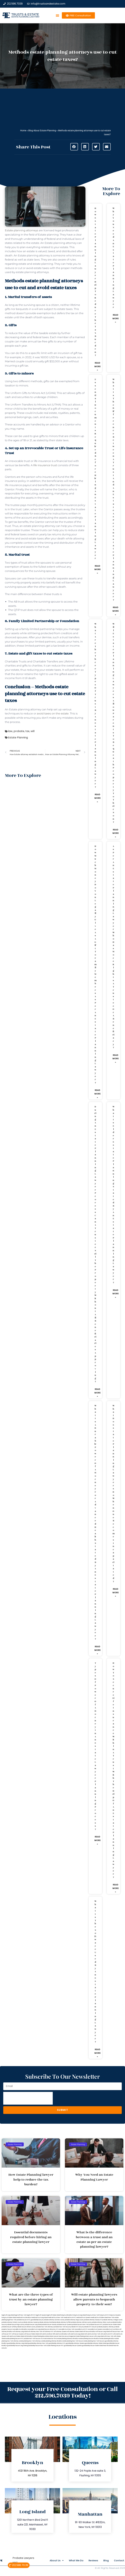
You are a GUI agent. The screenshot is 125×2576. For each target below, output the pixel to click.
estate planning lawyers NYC (14, 2338)
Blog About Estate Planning (42, 130)
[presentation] (28, 2098)
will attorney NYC (47, 2331)
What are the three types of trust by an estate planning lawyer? (95, 705)
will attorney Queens (60, 2331)
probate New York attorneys (45, 2327)
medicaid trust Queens (83, 2317)
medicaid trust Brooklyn (23, 2317)
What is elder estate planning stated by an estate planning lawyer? (113, 1194)
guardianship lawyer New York (36, 2346)
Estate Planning (18, 737)
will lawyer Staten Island (31, 2334)
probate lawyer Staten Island (112, 2324)
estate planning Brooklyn (106, 2338)
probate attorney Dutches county (54, 2320)
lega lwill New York (20, 2315)
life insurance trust (45, 465)
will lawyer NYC (7, 2334)
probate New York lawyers (32, 2338)
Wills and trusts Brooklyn (60, 2334)
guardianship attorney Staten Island (95, 2343)
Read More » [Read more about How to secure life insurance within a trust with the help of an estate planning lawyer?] (115, 1888)
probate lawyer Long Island (33, 2324)
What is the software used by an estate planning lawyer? (95, 1971)
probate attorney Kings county (74, 2320)
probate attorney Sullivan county (81, 2322)
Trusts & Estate (25, 14)
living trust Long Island (79, 2315)
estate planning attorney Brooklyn (52, 2341)
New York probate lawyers (18, 2320)
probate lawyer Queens (64, 2324)
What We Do (67, 2560)
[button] (57, 15)
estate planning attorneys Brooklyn (67, 2338)
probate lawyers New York (80, 2324)
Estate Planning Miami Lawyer (85, 2336)
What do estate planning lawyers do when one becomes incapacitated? (113, 1493)
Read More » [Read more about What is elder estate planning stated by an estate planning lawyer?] (115, 1294)
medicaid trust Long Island (39, 2317)
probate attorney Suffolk (63, 2322)
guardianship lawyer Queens (73, 2346)
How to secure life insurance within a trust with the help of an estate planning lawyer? (113, 1770)
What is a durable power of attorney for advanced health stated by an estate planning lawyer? (95, 1522)
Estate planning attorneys (21, 230)
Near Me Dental (108, 2346)
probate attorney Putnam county (12, 2322)
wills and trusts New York (92, 2334)
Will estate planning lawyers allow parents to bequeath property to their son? (113, 723)
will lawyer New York (116, 2331)
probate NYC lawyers (90, 2327)
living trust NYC (104, 2315)
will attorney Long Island (20, 2331)
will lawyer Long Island (103, 2331)
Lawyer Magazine (69, 2336)
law (10, 731)
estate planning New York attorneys (30, 2341)
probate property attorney (105, 2327)
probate (19, 731)
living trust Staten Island (9, 2317)
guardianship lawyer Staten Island (92, 2346)
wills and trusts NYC (106, 2334)
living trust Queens (115, 2315)
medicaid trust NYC (70, 2317)
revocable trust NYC (81, 2329)
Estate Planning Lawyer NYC (55, 2346)
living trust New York (92, 2315)
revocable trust (107, 2329)
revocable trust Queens (95, 2329)
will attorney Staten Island (75, 2331)
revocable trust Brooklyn (19, 2329)
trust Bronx (115, 2329)
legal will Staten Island (53, 2315)
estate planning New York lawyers (93, 2341)
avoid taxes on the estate (53, 713)
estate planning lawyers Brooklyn (89, 2338)
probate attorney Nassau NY (93, 2320)
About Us (45, 2560)
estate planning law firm (25, 16)
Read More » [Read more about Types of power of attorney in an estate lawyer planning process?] (97, 1840)
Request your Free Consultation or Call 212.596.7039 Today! (62, 2392)
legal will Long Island (8, 2315)
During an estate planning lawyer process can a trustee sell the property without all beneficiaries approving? (95, 1244)
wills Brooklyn (28, 2336)
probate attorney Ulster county (101, 2322)
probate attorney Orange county (112, 2320)
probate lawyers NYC (96, 2324)
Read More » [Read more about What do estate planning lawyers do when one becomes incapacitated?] (115, 1592)
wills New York (108, 2336)
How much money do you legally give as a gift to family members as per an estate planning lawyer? (95, 964)
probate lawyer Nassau (49, 2324)
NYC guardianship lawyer (35, 2320)
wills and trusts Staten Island (15, 2336)
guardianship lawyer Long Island (17, 2346)
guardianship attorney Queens (75, 2343)
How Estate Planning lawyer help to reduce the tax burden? (95, 282)
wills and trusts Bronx (45, 2334)
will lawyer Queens (18, 2334)
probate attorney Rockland (46, 2322)
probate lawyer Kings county (15, 2324)
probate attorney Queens (30, 2322)
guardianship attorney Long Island (17, 2343)
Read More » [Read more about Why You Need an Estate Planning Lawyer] (115, 318)
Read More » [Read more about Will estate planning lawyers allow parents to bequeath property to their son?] (115, 833)
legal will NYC (31, 2315)
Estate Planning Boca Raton (41, 2336)
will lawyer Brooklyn (89, 2331)
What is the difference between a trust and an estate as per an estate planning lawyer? (113, 490)
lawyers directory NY (51, 2329)
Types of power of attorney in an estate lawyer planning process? (95, 1746)
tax (27, 731)
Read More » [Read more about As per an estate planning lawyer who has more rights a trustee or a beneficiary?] (115, 1058)
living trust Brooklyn (66, 2315)
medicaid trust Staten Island (99, 2317)
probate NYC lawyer (76, 2327)
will (33, 731)
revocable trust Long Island (36, 2329)
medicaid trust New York (55, 2317)
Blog (103, 2560)
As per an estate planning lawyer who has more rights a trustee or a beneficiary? (113, 947)
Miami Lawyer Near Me (57, 2336)
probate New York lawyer (62, 2327)
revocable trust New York (66, 2329)
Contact (119, 2560)
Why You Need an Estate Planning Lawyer (113, 258)
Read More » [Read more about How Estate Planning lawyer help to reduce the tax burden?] (97, 366)
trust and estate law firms (49, 2338)
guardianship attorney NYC (57, 2343)
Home (23, 130)
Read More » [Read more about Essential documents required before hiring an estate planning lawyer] (97, 569)
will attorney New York (35, 2331)
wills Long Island (99, 2336)
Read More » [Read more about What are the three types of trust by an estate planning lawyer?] (97, 798)
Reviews (87, 2560)
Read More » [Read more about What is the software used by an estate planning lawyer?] (97, 2053)
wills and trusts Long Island (76, 2334)
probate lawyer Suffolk (9, 2327)
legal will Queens (41, 2315)
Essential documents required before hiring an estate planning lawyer (95, 469)
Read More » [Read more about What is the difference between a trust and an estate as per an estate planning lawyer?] (115, 611)
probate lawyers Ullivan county (25, 2327)
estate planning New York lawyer (72, 2341)
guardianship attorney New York (38, 2343)
